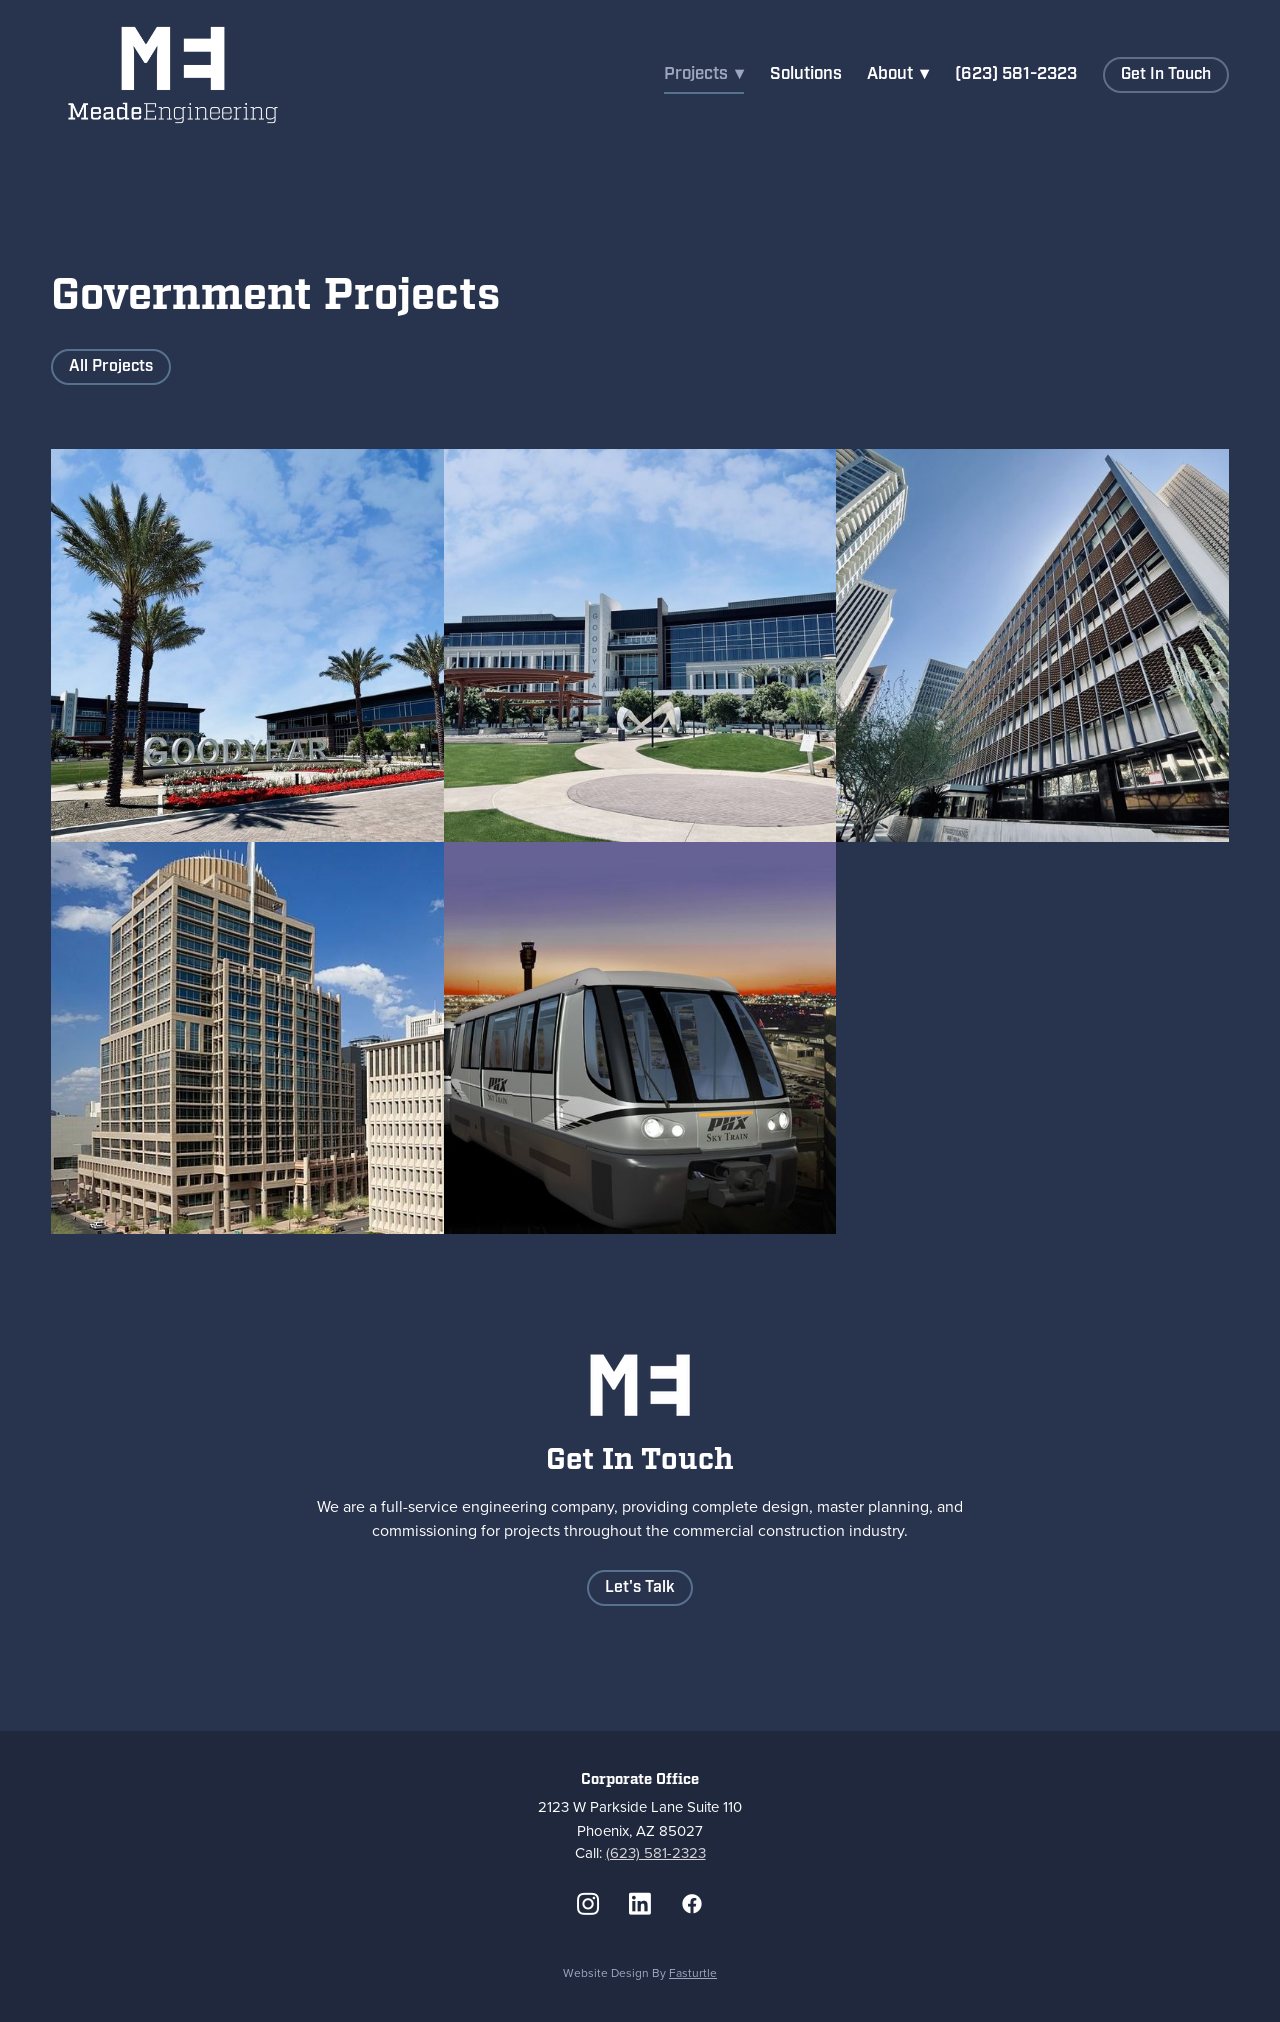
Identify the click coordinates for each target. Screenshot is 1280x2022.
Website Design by (640, 1972)
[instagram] (588, 1903)
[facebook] (692, 1903)
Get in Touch (1166, 74)
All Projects (111, 366)
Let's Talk (640, 1587)
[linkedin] (640, 1903)
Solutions (806, 74)
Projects (704, 74)
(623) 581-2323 (1016, 74)
